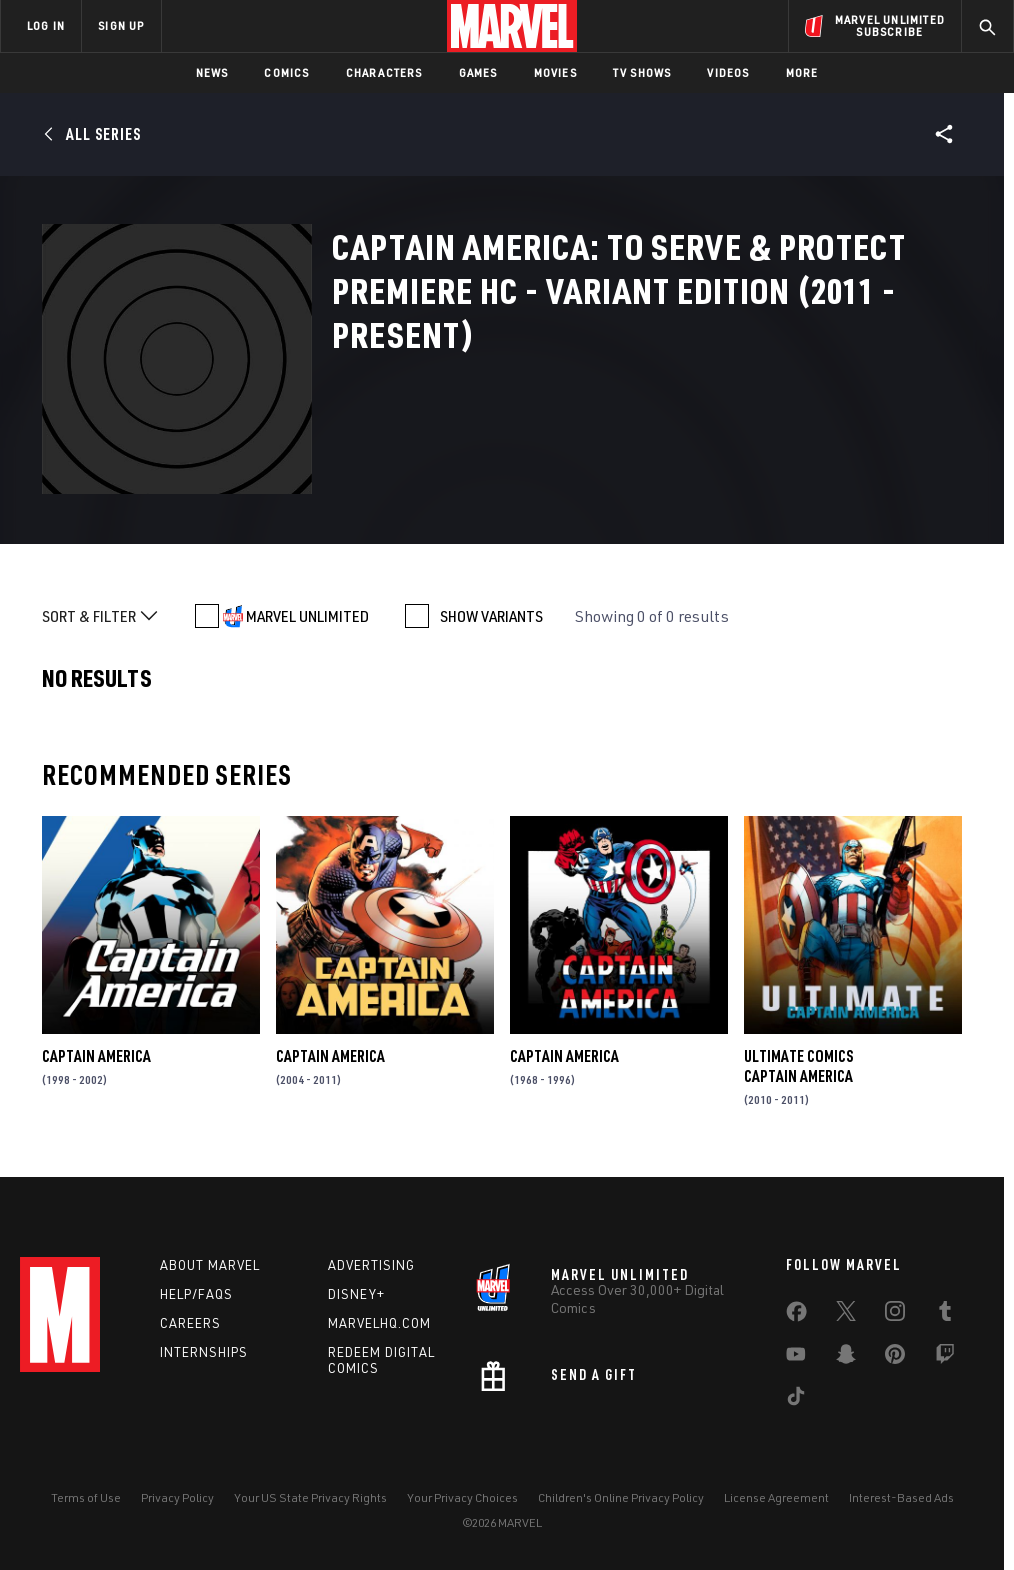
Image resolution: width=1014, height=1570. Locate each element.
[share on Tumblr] (945, 1315)
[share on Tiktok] (796, 1400)
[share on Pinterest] (895, 1358)
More (802, 72)
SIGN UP (121, 25)
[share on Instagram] (895, 1315)
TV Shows (642, 72)
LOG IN (46, 25)
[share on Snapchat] (846, 1358)
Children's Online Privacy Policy (621, 1497)
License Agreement (776, 1497)
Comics (286, 72)
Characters (384, 72)
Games (478, 72)
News (212, 72)
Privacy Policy (177, 1497)
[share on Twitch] (945, 1358)
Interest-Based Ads (901, 1497)
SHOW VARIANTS (491, 616)
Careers (190, 1323)
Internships (204, 1352)
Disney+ (356, 1294)
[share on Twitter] (846, 1315)
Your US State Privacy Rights (310, 1497)
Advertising (371, 1265)
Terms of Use (86, 1497)
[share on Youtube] (796, 1358)
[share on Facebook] (796, 1316)
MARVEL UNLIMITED (307, 616)
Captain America (96, 1056)
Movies (555, 72)
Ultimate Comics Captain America (798, 1066)
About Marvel (210, 1265)
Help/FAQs (196, 1294)
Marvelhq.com (379, 1323)
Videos (728, 72)
